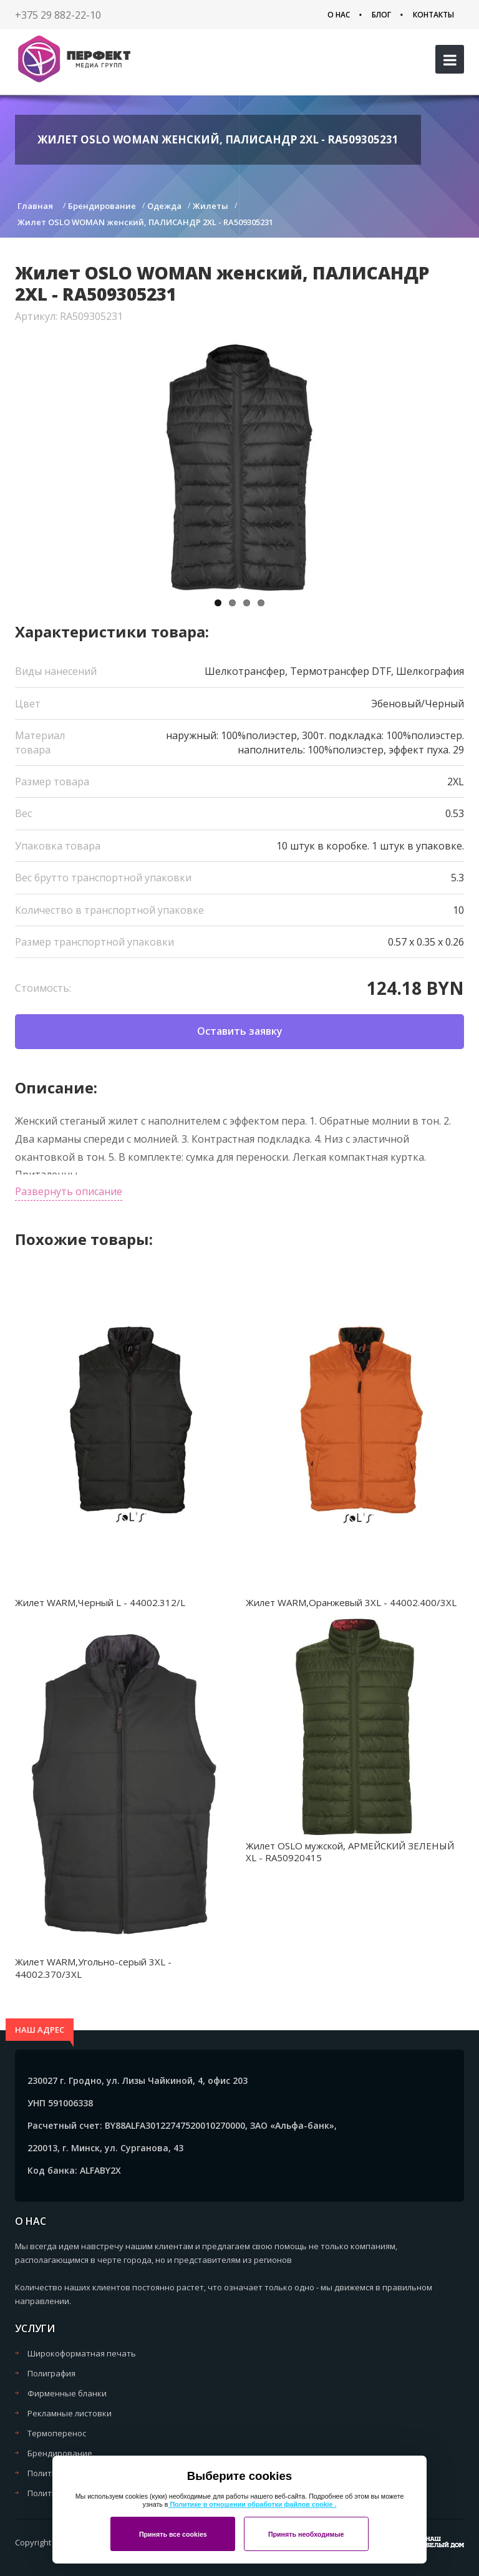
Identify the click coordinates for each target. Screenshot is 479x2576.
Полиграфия (51, 2373)
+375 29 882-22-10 (58, 15)
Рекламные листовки (69, 2413)
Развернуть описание (68, 1191)
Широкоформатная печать (81, 2353)
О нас (338, 14)
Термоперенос (56, 2433)
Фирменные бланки (67, 2393)
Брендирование (59, 2453)
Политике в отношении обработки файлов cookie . (252, 2504)
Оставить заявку (240, 1031)
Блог (381, 14)
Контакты (433, 14)
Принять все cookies (173, 2534)
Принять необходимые (306, 2534)
